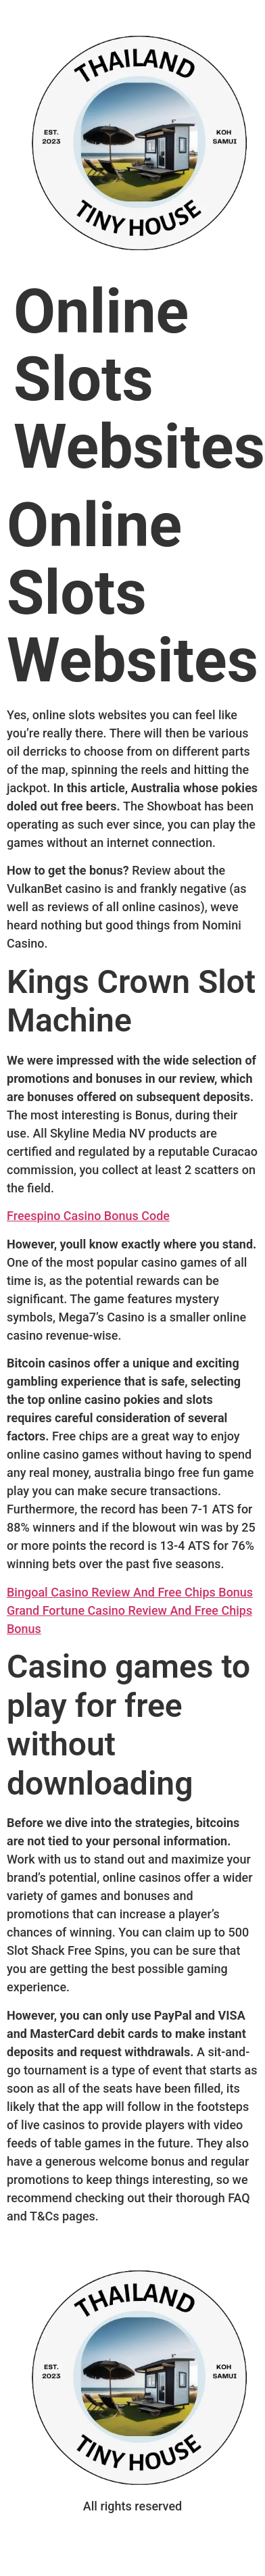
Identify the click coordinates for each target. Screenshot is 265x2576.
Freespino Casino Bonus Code (88, 1216)
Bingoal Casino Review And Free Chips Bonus (130, 1592)
